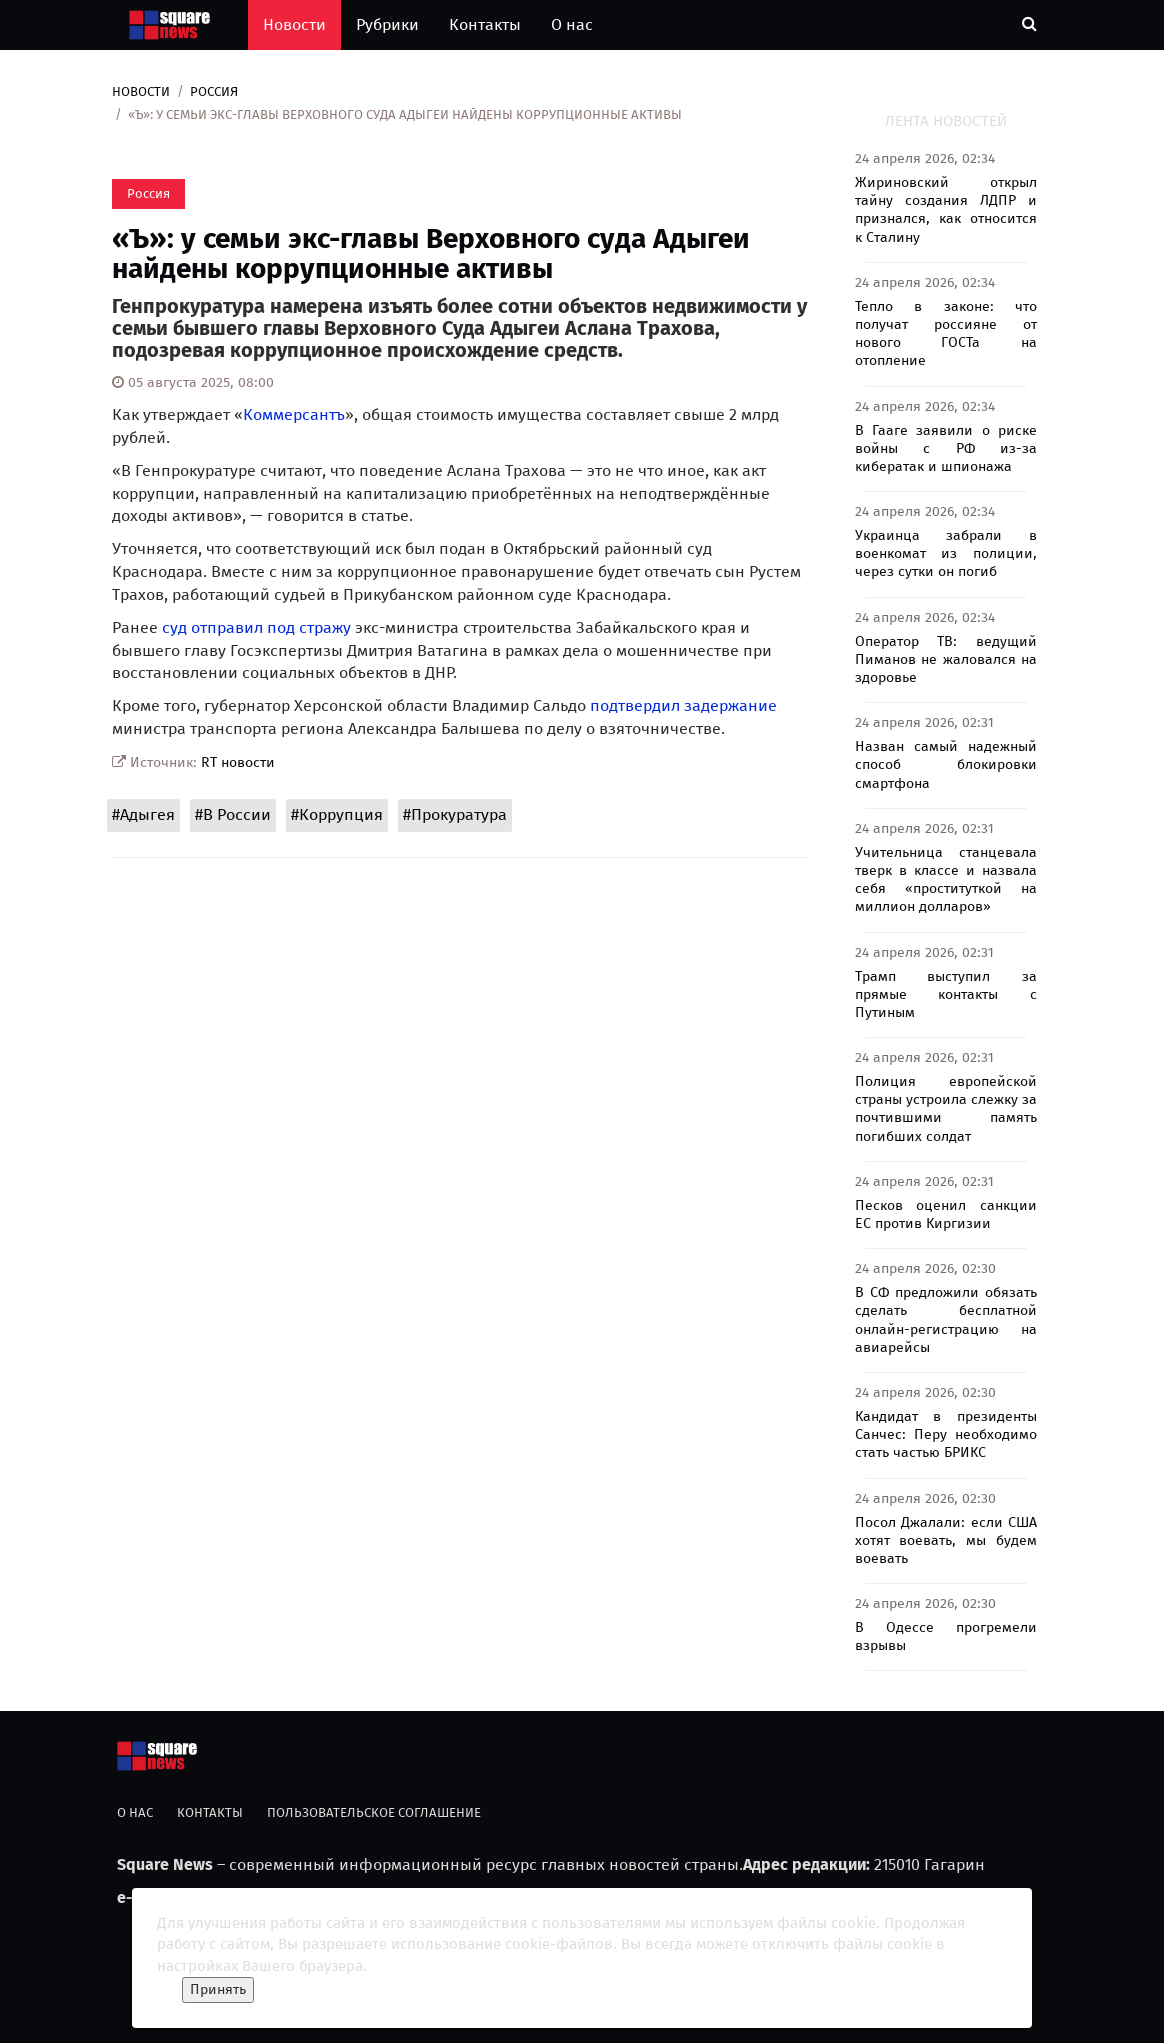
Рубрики (387, 24)
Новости (294, 24)
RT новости (238, 762)
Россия (214, 91)
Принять (218, 1989)
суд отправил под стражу (256, 627)
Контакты (485, 24)
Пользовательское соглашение (374, 1812)
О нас (572, 24)
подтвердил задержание (683, 705)
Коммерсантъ (294, 414)
